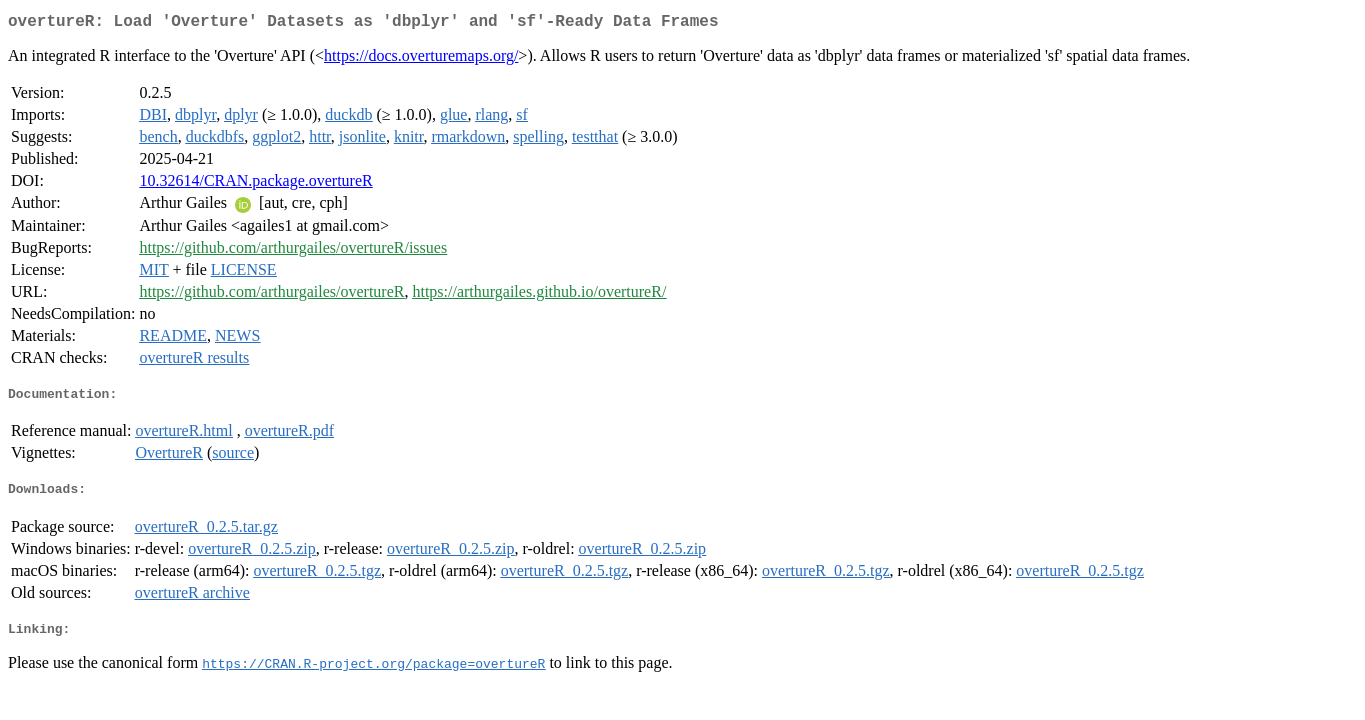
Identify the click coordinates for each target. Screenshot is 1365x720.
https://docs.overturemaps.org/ (421, 59)
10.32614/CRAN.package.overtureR (255, 184)
